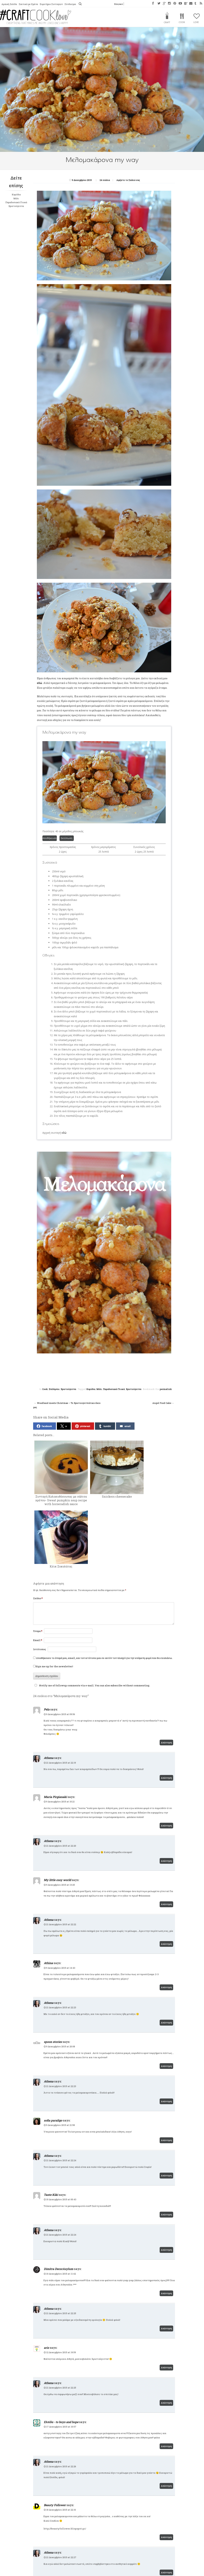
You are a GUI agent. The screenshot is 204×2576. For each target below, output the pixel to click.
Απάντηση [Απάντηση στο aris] (166, 2367)
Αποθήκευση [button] (50, 838)
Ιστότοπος (39, 1649)
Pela (47, 1709)
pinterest (82, 1426)
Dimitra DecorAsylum (58, 2269)
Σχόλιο (38, 1598)
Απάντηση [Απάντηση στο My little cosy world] (166, 1904)
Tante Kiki (51, 2195)
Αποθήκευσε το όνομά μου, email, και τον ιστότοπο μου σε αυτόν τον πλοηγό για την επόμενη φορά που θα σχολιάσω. (104, 1658)
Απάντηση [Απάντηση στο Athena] (166, 1777)
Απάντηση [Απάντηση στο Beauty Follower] (166, 2537)
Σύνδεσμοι (70, 4)
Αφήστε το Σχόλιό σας (128, 180)
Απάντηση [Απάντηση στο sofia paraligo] (166, 2140)
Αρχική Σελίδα (9, 4)
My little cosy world (57, 1880)
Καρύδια (16, 194)
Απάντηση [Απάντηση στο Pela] (166, 1742)
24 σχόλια (105, 180)
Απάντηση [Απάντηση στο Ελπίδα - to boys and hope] (166, 2446)
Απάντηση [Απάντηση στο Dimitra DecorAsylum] (166, 2293)
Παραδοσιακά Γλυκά (16, 202)
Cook (182, 22)
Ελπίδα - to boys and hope (61, 2422)
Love (196, 22)
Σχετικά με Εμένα (28, 4)
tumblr (105, 1426)
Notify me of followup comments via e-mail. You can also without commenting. (91, 1685)
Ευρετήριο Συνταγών (51, 4)
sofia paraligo (53, 2120)
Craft (167, 22)
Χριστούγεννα (16, 206)
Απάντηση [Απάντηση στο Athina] (166, 1987)
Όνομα (37, 1631)
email (125, 1426)
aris (46, 2347)
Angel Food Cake (163, 1403)
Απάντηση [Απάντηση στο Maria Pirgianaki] (166, 1825)
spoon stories (53, 2042)
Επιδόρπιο (54, 1389)
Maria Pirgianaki (55, 1797)
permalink (166, 1389)
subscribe (116, 1685)
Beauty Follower (55, 2505)
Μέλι (16, 198)
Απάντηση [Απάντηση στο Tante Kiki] (166, 2214)
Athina (48, 1963)
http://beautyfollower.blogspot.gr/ (64, 2528)
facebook (44, 1426)
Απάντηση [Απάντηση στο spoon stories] (166, 2066)
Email (37, 1640)
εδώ (39, 683)
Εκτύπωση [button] (66, 838)
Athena (48, 1758)
